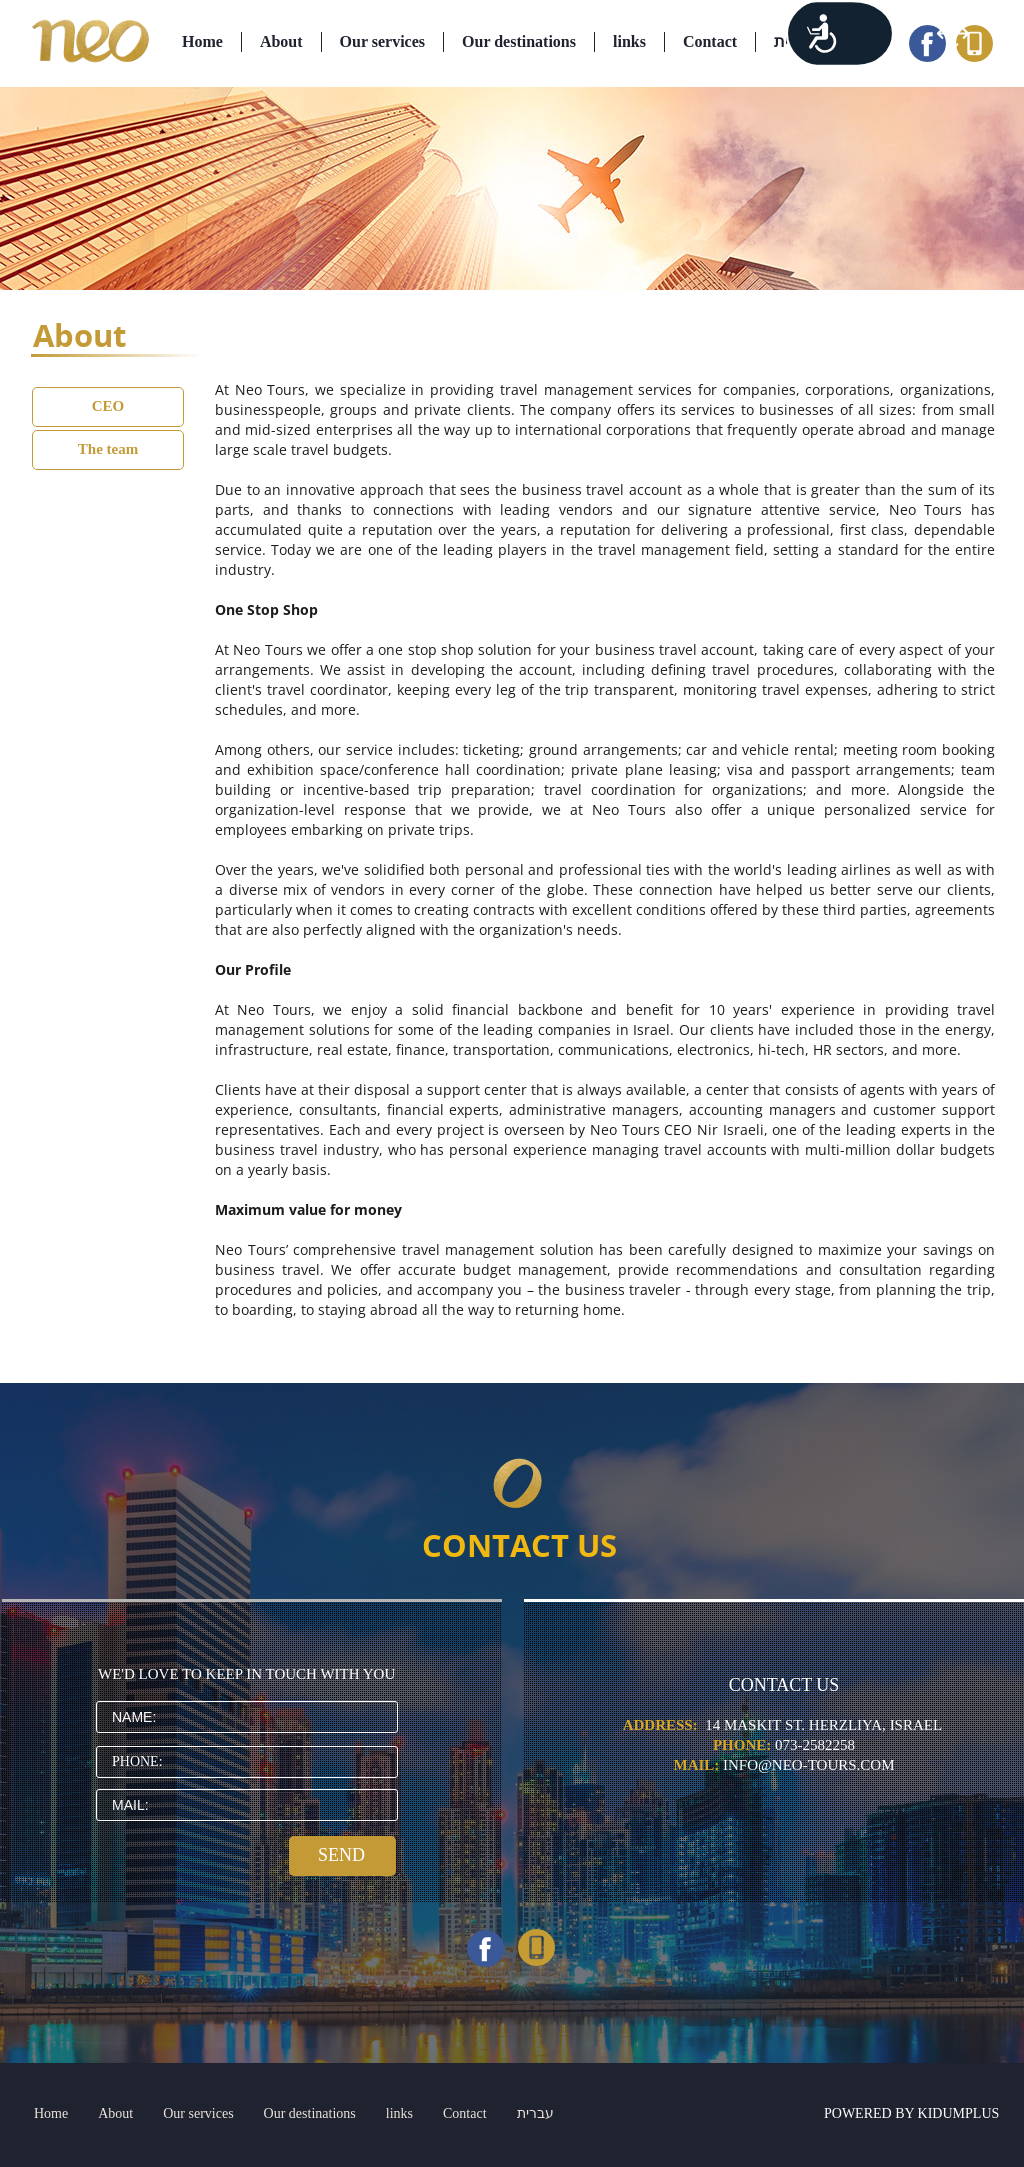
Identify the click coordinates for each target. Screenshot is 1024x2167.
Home (202, 41)
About (281, 41)
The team (108, 449)
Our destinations (519, 41)
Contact (710, 41)
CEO (108, 406)
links (629, 41)
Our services (382, 41)
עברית (795, 41)
